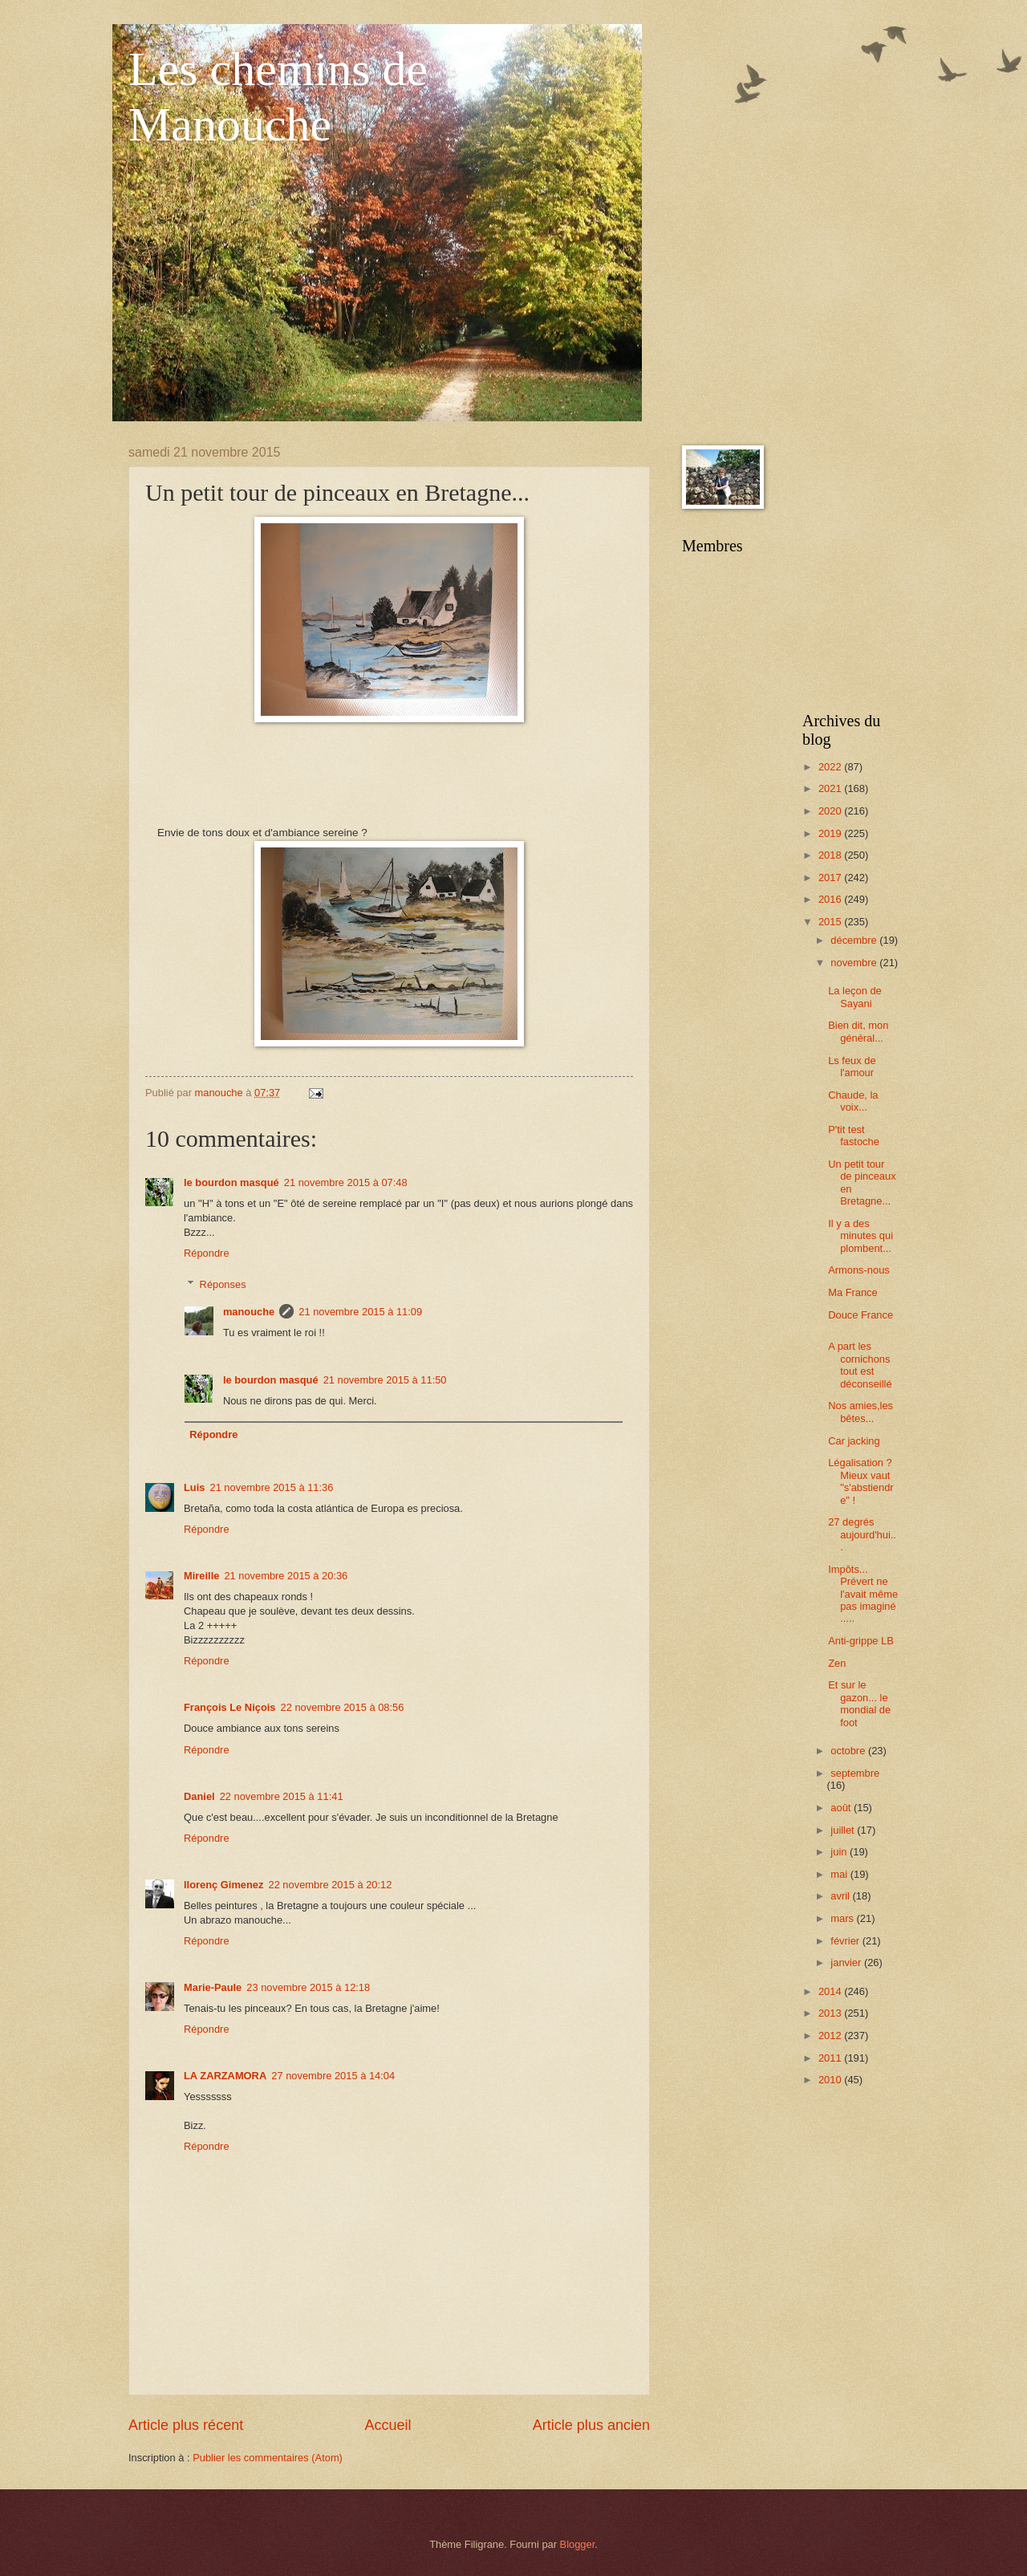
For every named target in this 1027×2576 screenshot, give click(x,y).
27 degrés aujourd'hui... (862, 1534)
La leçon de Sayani (855, 997)
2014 (831, 1991)
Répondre (206, 1253)
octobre (849, 1751)
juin (840, 1852)
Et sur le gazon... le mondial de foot (859, 1703)
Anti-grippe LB (861, 1641)
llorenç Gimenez (223, 1885)
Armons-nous (859, 1270)
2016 (831, 899)
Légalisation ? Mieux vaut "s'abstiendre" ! (860, 1481)
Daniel (199, 1796)
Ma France (853, 1292)
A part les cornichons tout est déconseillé (859, 1364)
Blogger (577, 2544)
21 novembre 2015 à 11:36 (271, 1487)
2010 (831, 2080)
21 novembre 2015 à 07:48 (346, 1182)
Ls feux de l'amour (851, 1066)
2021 (831, 788)
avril (841, 1896)
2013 (831, 2013)
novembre (854, 963)
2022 (831, 767)
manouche (248, 1312)
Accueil (387, 2425)
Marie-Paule (213, 1987)
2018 (831, 855)
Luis (194, 1487)
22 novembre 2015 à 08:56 (342, 1707)
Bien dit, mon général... (858, 1031)
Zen (837, 1663)
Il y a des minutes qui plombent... (860, 1235)
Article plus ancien (591, 2425)
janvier (847, 1962)
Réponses (223, 1284)
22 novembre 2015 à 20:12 (330, 1885)
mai (840, 1874)
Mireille (201, 1576)
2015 (831, 922)
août (842, 1808)
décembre (854, 940)
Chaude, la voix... (853, 1101)
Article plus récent (185, 2425)
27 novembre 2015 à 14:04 (333, 2076)
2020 (831, 811)
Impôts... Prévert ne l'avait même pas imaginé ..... (863, 1594)
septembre (854, 1773)
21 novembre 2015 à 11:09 (360, 1312)
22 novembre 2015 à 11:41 (281, 1796)
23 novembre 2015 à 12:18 (308, 1987)
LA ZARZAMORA (225, 2076)
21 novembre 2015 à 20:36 (285, 1576)
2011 (831, 2058)
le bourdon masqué (231, 1182)
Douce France (860, 1315)
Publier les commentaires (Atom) (268, 2458)
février (846, 1941)
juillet (843, 1830)
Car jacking (853, 1441)
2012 (831, 2036)
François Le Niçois (229, 1707)
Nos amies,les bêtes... (860, 1412)
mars (843, 1918)
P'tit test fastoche (853, 1135)
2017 (831, 878)
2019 (831, 833)
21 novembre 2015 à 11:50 (385, 1380)
